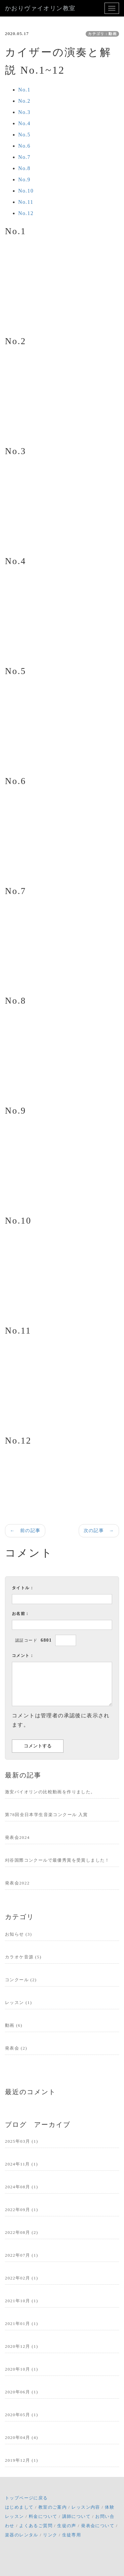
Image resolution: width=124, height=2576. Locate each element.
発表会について (97, 2525)
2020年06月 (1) (21, 2391)
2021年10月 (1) (21, 2300)
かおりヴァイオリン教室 (40, 8)
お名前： (21, 1613)
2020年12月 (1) (21, 2346)
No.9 (24, 179)
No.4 (24, 123)
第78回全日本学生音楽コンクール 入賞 (46, 1814)
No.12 (26, 213)
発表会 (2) (16, 2048)
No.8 (24, 168)
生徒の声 (66, 2525)
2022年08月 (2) (21, 2232)
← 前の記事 (25, 1530)
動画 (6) (13, 2025)
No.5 (24, 134)
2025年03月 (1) (21, 2141)
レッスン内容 (85, 2507)
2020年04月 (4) (21, 2437)
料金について (43, 2516)
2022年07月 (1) (21, 2255)
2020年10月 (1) (21, 2369)
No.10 (26, 191)
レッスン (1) (18, 2002)
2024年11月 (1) (21, 2164)
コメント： (23, 1655)
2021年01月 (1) (21, 2323)
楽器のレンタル (21, 2534)
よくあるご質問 (36, 2525)
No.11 (25, 202)
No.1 (24, 89)
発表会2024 (17, 1837)
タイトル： (23, 1588)
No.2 (24, 101)
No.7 (24, 157)
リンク (50, 2534)
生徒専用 (71, 2534)
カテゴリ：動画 (102, 34)
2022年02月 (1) (21, 2277)
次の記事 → (99, 1530)
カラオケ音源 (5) (23, 1956)
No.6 (24, 146)
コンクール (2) (21, 1979)
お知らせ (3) (18, 1934)
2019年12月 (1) (21, 2460)
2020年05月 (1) (21, 2414)
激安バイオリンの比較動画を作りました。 (50, 1791)
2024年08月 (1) (21, 2186)
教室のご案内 (52, 2507)
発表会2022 (17, 1882)
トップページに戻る (26, 2497)
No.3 (24, 112)
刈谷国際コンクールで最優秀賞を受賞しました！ (57, 1860)
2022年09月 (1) (21, 2209)
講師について (76, 2516)
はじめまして (19, 2507)
